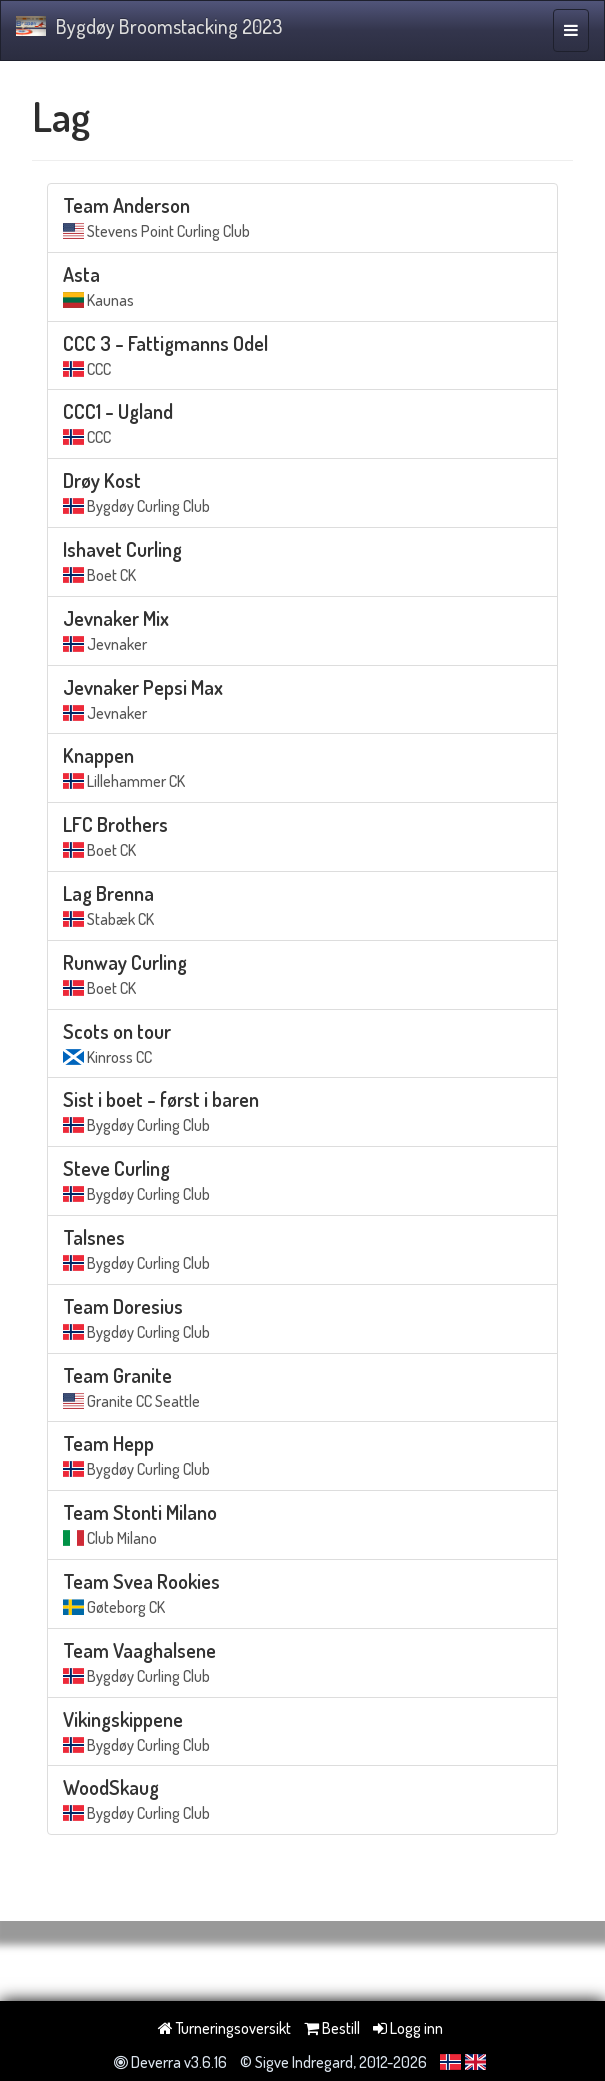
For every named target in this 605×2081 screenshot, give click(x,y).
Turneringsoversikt (224, 2028)
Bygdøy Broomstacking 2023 (149, 26)
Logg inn (408, 2028)
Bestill (332, 2028)
